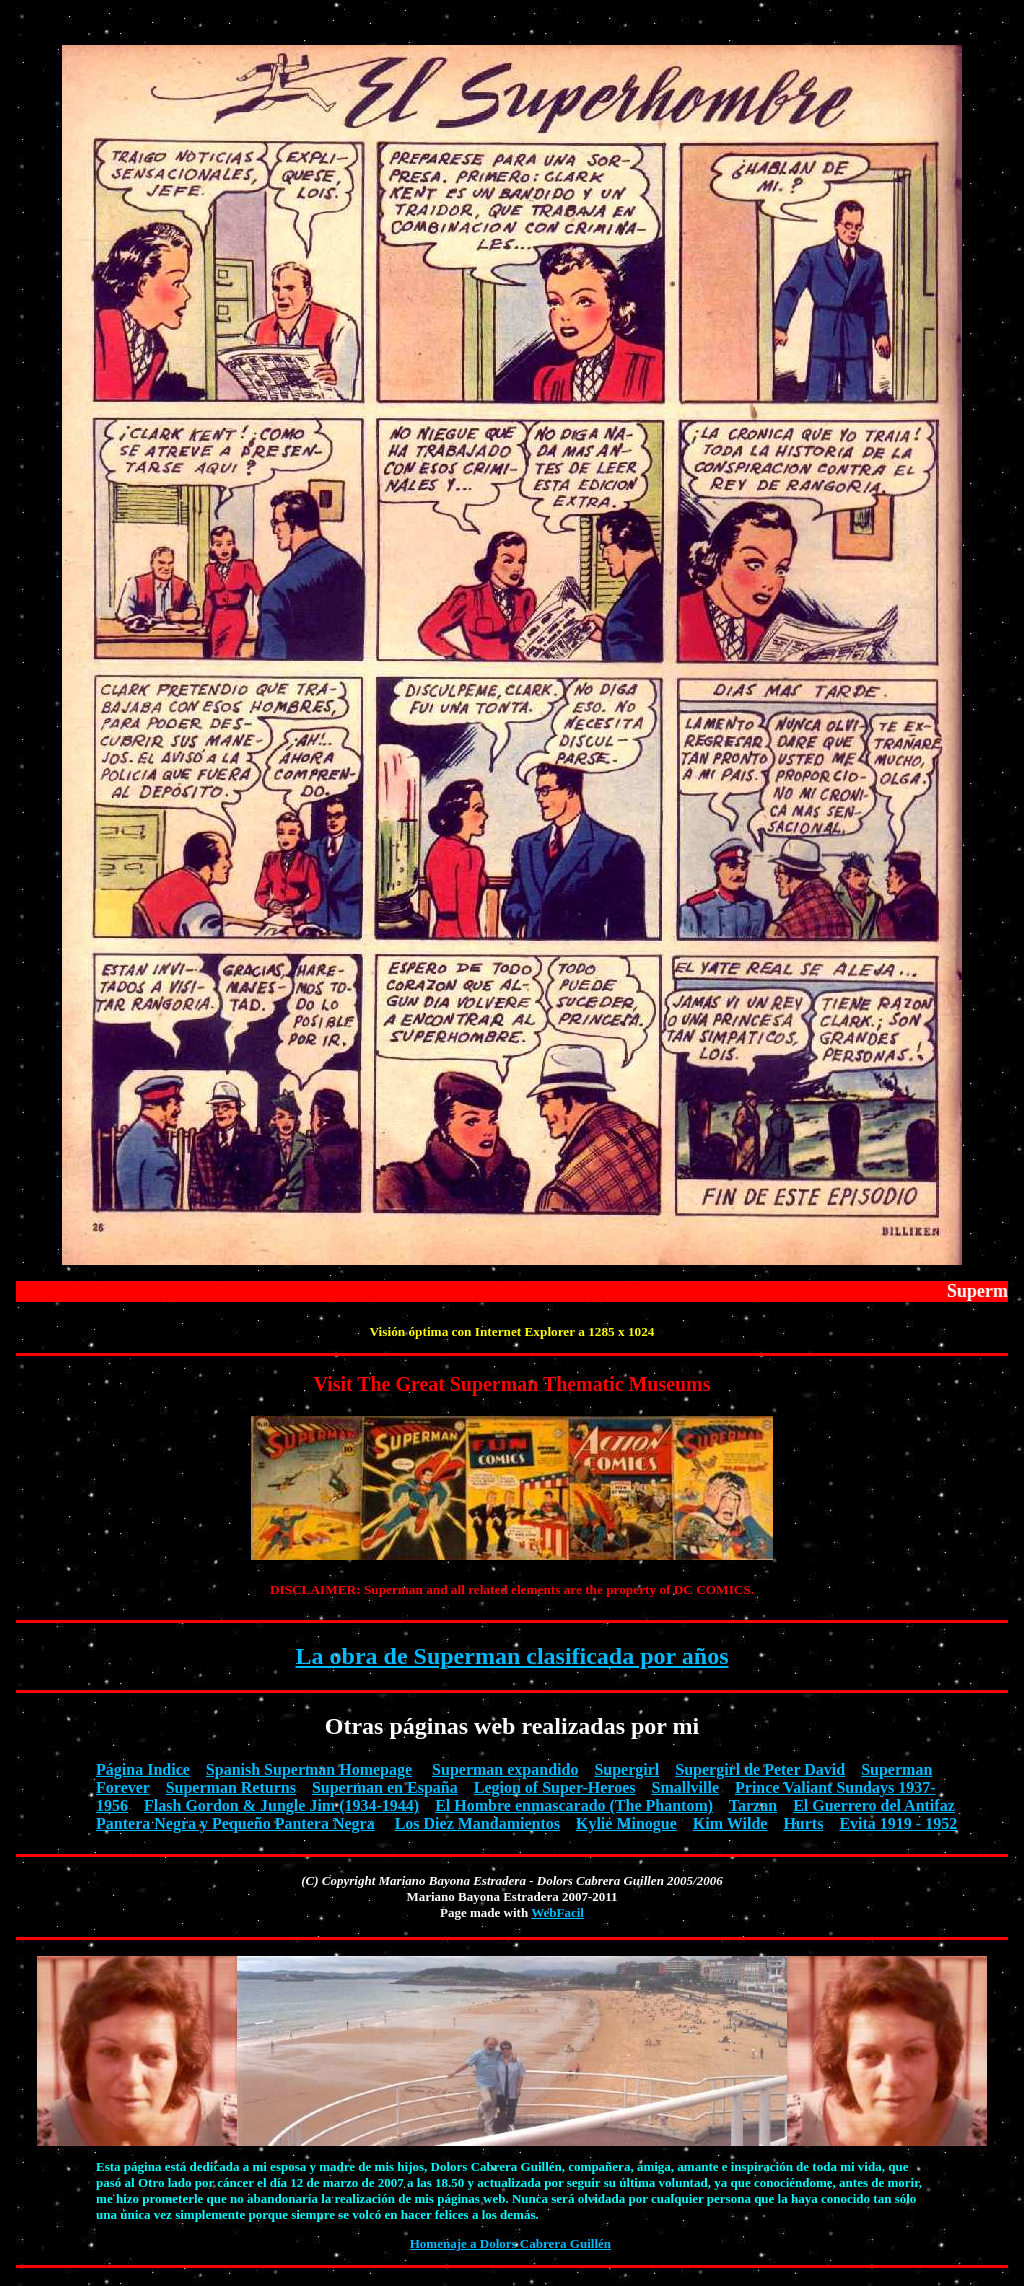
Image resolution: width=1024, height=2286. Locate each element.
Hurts (803, 1823)
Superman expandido (505, 1769)
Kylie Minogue (626, 1823)
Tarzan (753, 1805)
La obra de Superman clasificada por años (512, 1656)
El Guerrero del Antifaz (874, 1805)
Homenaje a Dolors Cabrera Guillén (510, 2243)
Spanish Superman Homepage (309, 1769)
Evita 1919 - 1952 (898, 1823)
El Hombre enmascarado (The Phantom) (574, 1805)
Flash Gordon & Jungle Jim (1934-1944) (281, 1805)
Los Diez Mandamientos (477, 1823)
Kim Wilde (730, 1823)
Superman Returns (231, 1787)
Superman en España (385, 1787)
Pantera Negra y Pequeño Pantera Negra (235, 1823)
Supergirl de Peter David (760, 1769)
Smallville (685, 1787)
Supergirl (626, 1769)
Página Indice (143, 1769)
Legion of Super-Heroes (555, 1787)
